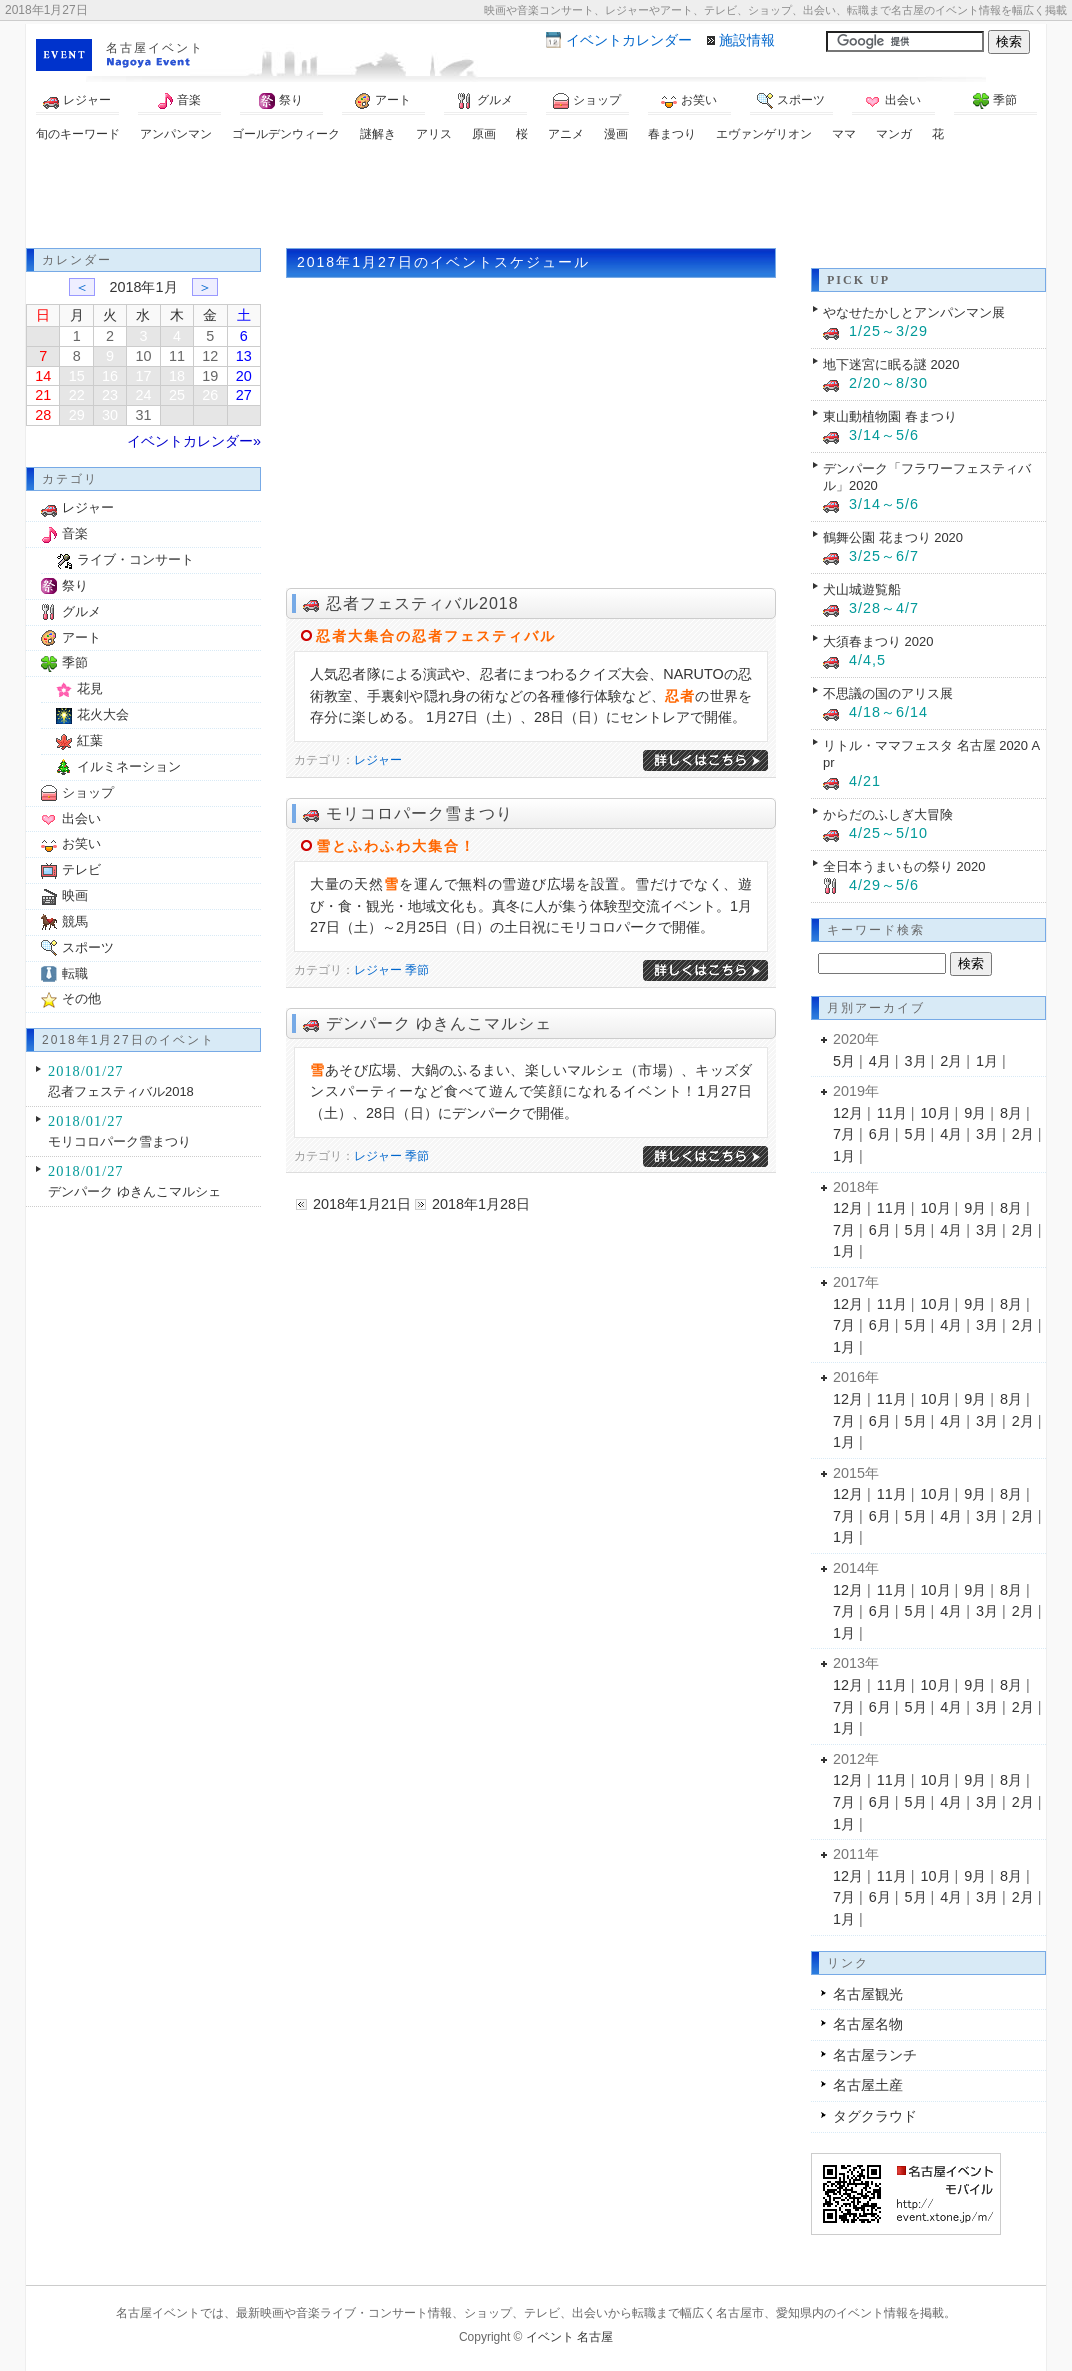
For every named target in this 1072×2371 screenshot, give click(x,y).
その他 (81, 998)
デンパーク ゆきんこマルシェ (439, 1023)
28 (43, 415)
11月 (892, 1113)
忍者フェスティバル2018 (422, 603)
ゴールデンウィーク (286, 134)
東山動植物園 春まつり (890, 416)
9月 (975, 1113)
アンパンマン (176, 134)
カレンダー (629, 40)
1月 (987, 1061)
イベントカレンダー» (194, 441)
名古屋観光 (868, 1994)
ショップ (587, 101)
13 (244, 356)
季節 (995, 101)
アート (383, 101)
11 (177, 356)
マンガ (894, 134)
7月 (844, 1134)
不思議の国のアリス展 (888, 693)
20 (244, 376)
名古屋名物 (868, 2024)
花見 (90, 688)
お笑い (689, 101)
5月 (844, 1061)
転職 (75, 973)
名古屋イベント (155, 48)
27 (244, 395)
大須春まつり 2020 (878, 641)
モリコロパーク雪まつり (419, 813)
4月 (880, 1061)
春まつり (672, 134)
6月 (880, 1134)
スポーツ (791, 101)
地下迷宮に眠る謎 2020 (891, 364)
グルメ (485, 101)
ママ (844, 134)
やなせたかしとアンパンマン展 (914, 312)
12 (210, 356)
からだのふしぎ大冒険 (888, 814)
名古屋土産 (868, 2085)
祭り (281, 101)
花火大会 (103, 714)
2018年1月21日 (362, 1204)
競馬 (75, 921)
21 (43, 395)
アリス (434, 134)
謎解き (378, 134)
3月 (916, 1061)
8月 (1011, 1113)
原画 (484, 134)
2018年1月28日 (481, 1204)
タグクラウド (875, 2116)
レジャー (77, 101)
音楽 (179, 101)
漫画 (616, 134)
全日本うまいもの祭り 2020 (904, 866)
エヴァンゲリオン (764, 134)
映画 (75, 895)
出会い (893, 101)
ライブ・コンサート (135, 559)
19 (210, 376)
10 (143, 356)
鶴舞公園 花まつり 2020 (893, 537)
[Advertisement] (536, 198)
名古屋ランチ (875, 2055)
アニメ (566, 134)
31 (143, 415)
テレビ (81, 869)
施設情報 (747, 40)
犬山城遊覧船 (862, 589)
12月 (848, 1113)
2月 (951, 1061)
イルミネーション (129, 766)
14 (43, 376)
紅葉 (90, 740)
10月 (936, 1113)
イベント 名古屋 (569, 2337)
